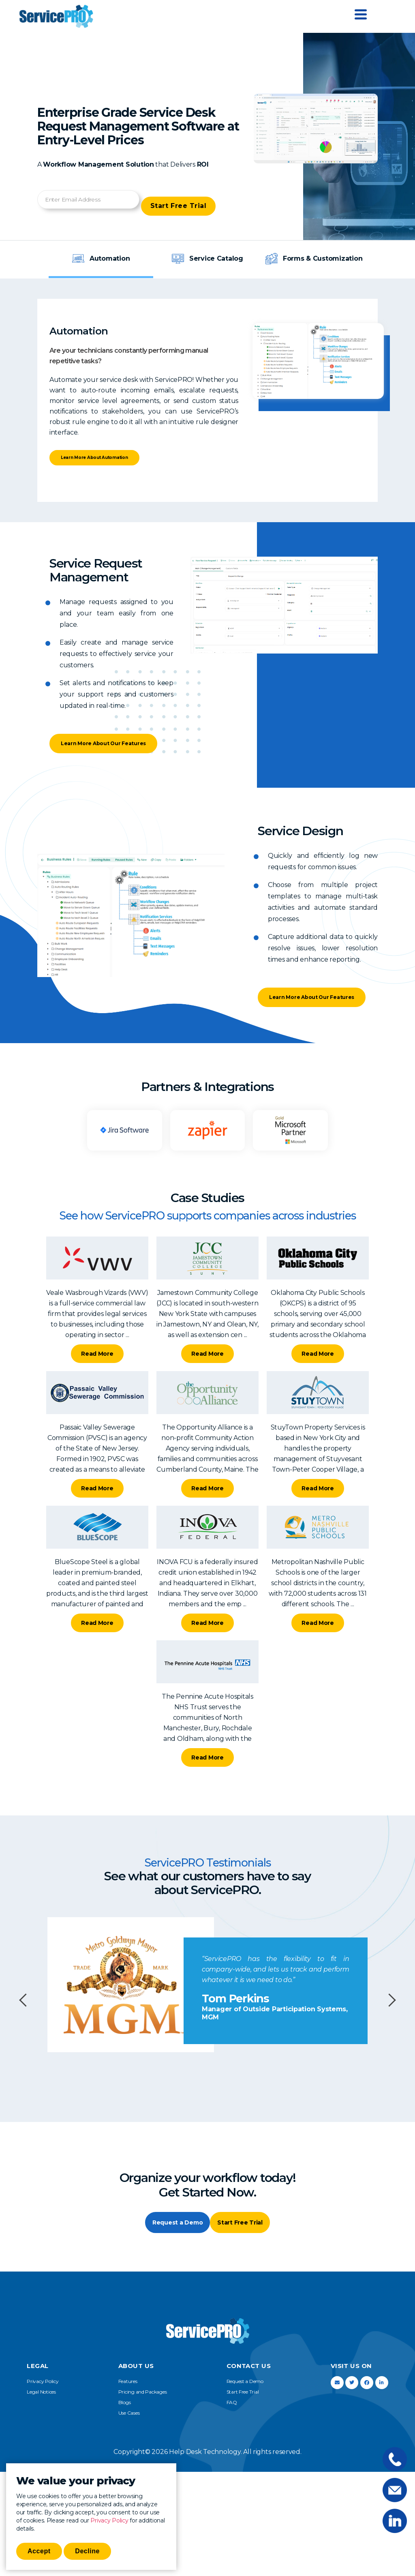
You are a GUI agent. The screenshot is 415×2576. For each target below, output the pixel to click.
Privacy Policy (109, 2520)
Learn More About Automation (112, 453)
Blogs (124, 2412)
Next (389, 2006)
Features (127, 2391)
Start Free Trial (185, 199)
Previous (25, 2006)
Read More (97, 1360)
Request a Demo (169, 2230)
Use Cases (129, 2423)
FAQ (232, 2412)
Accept (39, 2551)
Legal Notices (41, 2401)
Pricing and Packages (142, 2401)
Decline (87, 2551)
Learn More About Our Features (99, 734)
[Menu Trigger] (361, 14)
